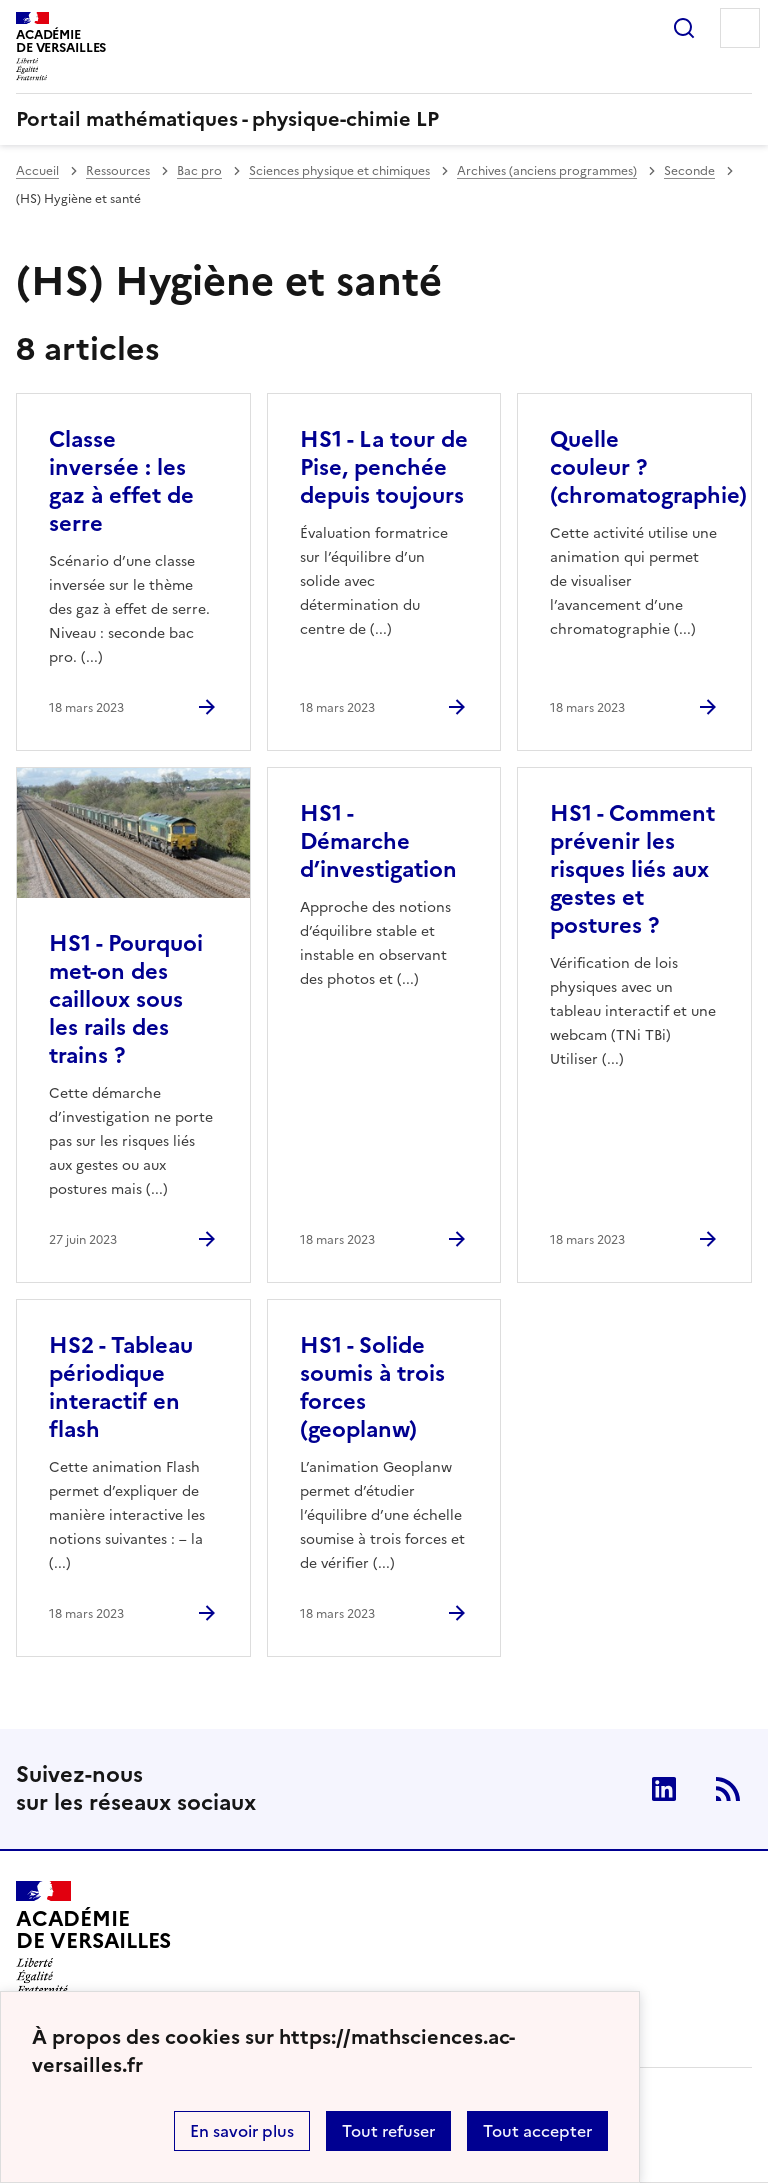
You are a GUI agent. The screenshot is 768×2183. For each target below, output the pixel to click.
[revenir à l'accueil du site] (384, 119)
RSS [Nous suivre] (728, 1789)
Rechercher (684, 28)
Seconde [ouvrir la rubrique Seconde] (689, 171)
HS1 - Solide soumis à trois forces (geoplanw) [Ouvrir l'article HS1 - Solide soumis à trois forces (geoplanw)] (372, 1387)
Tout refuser (388, 2131)
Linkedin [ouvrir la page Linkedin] (664, 1789)
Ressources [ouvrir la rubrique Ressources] (118, 171)
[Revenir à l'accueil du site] (93, 1938)
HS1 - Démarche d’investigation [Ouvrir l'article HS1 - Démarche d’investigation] (378, 841)
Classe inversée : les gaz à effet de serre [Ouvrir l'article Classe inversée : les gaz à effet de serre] (121, 481)
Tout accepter (537, 2131)
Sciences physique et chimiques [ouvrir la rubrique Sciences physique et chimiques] (339, 171)
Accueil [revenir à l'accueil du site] (37, 171)
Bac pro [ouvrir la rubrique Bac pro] (199, 171)
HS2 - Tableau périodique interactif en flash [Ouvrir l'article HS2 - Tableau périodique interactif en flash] (121, 1387)
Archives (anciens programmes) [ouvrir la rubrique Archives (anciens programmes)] (547, 171)
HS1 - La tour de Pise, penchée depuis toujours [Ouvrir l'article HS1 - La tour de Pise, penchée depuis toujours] (384, 467)
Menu (740, 28)
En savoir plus (242, 2131)
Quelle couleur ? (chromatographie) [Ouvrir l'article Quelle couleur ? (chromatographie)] (648, 467)
